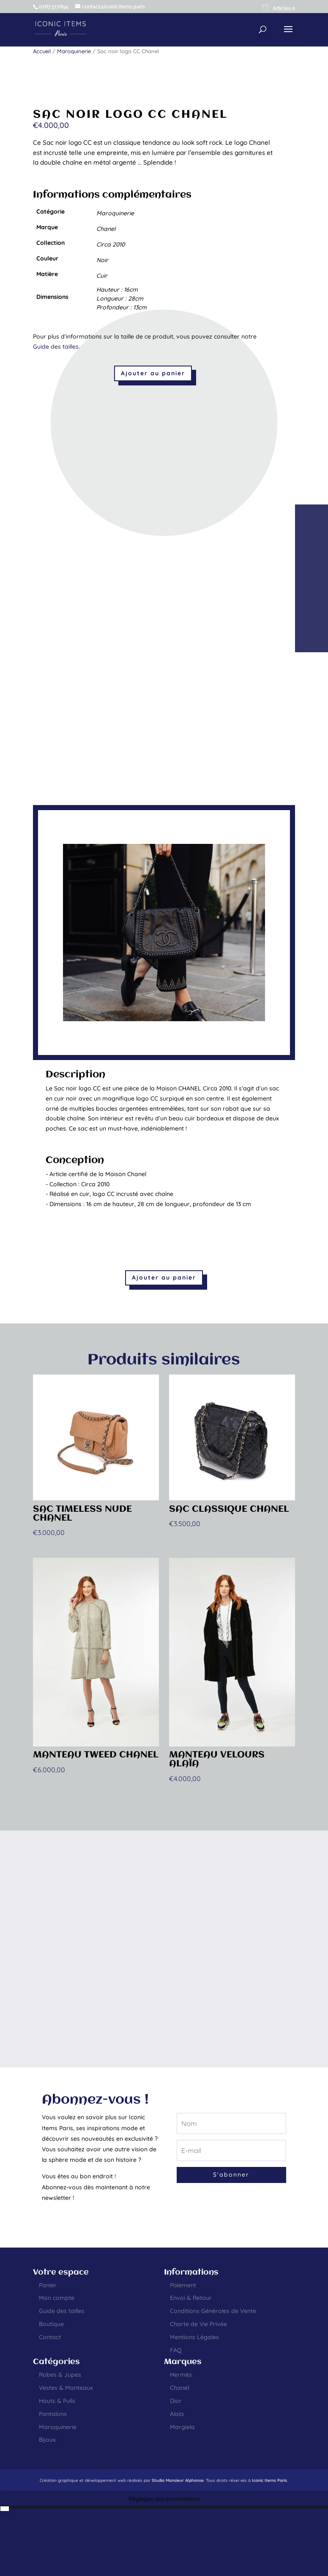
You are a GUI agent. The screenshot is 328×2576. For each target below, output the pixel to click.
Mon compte (56, 2298)
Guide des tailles (56, 346)
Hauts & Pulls (57, 2401)
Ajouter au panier (153, 373)
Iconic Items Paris (269, 2480)
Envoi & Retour (191, 2298)
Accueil (42, 51)
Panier (48, 2285)
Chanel (179, 2388)
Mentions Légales (194, 2337)
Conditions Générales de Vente (213, 2311)
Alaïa (177, 2414)
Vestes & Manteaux (66, 2388)
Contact (50, 2337)
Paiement (183, 2285)
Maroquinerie (74, 51)
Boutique (51, 2324)
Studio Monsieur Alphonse (178, 2480)
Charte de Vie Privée (198, 2324)
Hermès (181, 2374)
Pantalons (53, 2414)
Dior (176, 2401)
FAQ (176, 2350)
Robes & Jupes (60, 2374)
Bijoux (47, 2439)
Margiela (182, 2427)
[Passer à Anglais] (4, 2508)
